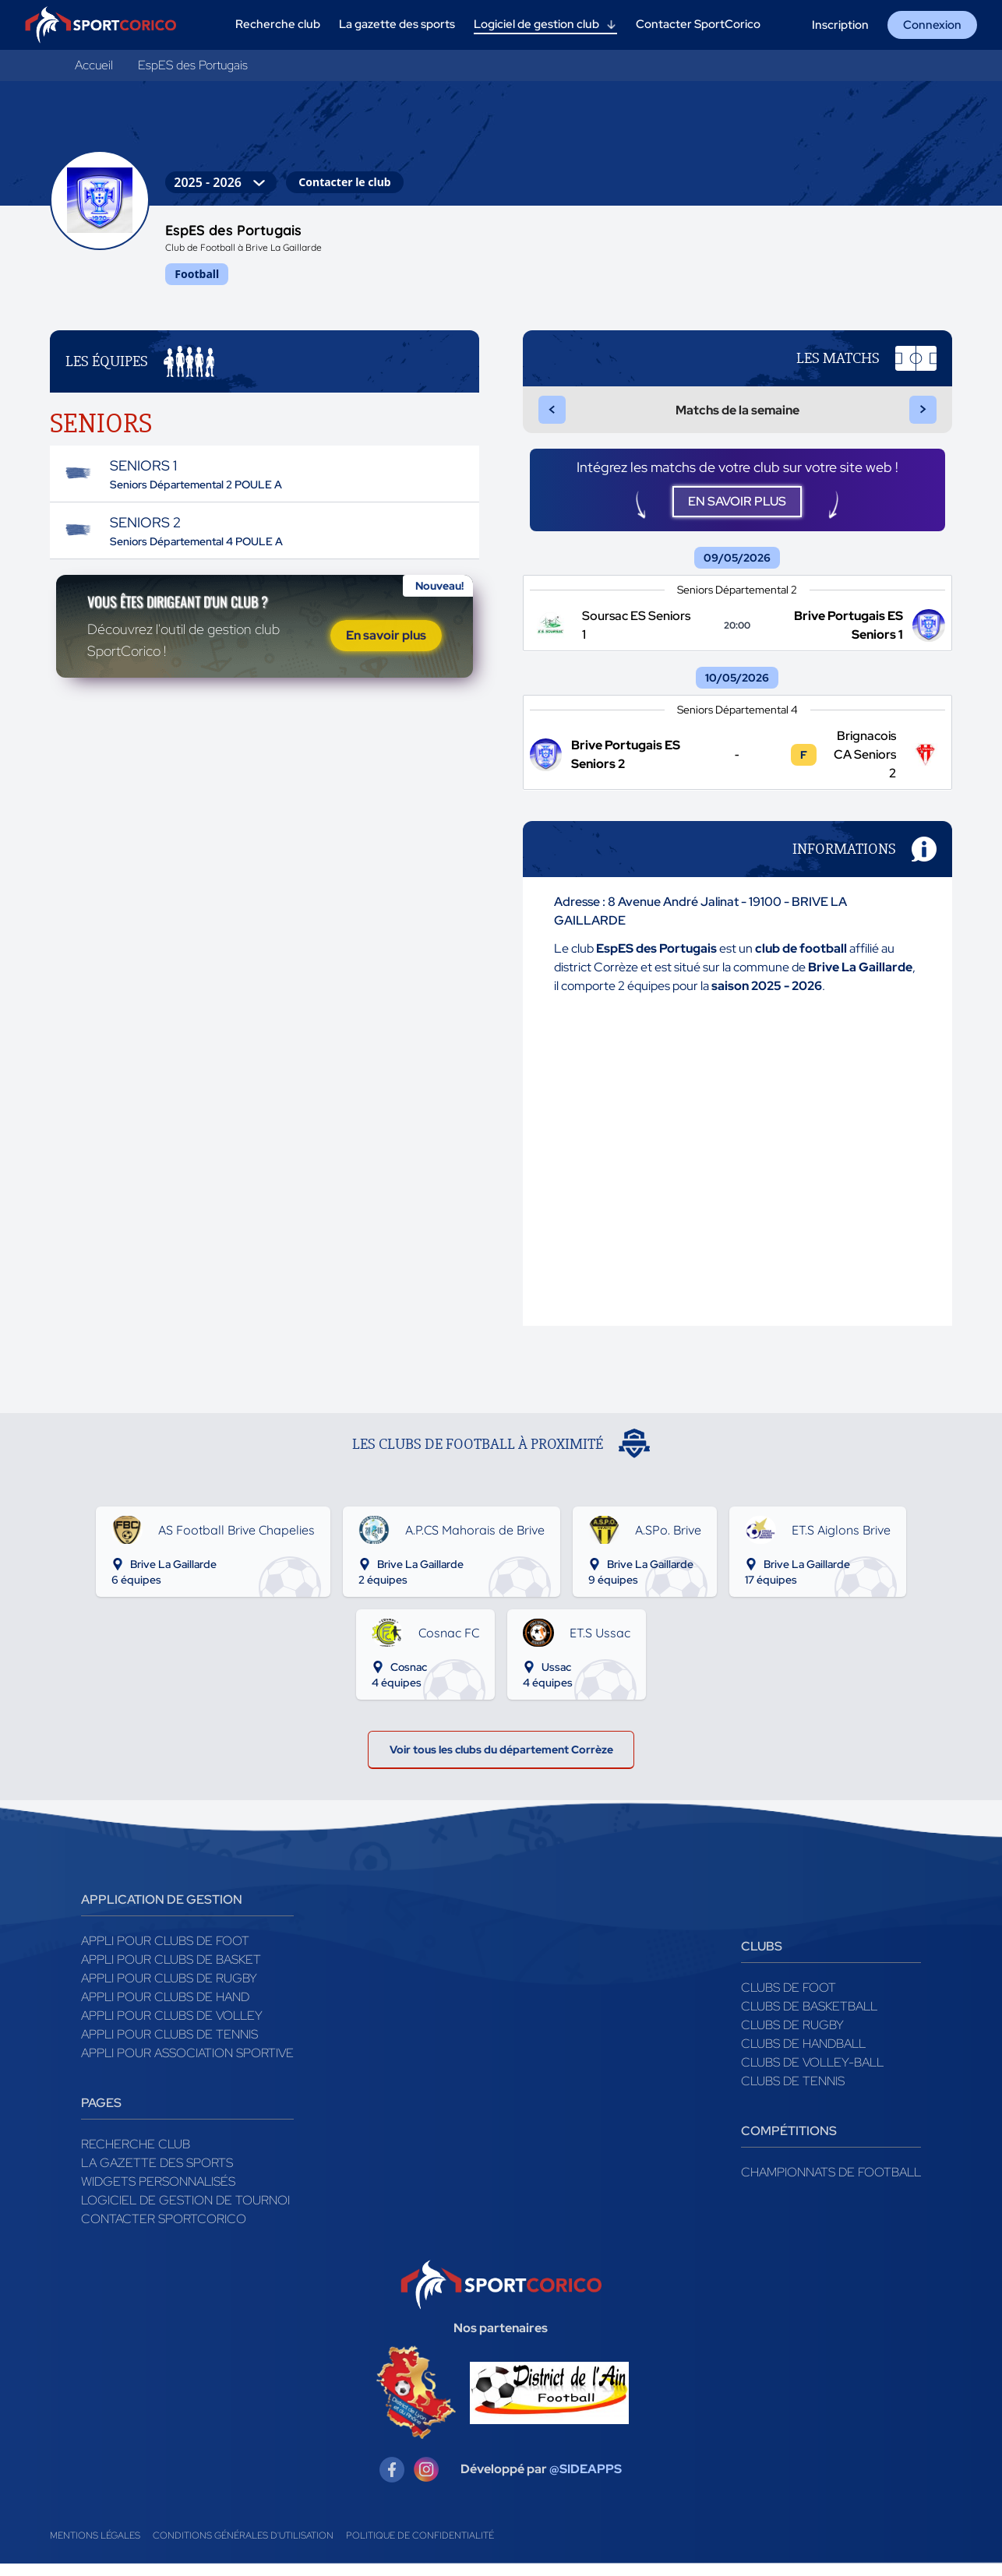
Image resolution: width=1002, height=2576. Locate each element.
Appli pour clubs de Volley (172, 2042)
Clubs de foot (788, 2014)
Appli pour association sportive (187, 2079)
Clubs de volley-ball (812, 2089)
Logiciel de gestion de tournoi (185, 2226)
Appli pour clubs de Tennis (169, 2061)
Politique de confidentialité (420, 2562)
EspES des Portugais (193, 65)
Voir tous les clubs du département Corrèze (501, 1772)
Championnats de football (831, 2198)
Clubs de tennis (793, 2107)
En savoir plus (386, 671)
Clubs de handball (803, 2070)
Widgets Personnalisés (158, 2208)
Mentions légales (95, 2562)
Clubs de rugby (792, 2051)
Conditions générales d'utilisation (243, 2562)
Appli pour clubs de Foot (165, 1967)
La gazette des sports (157, 2189)
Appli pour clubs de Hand (165, 2023)
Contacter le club (344, 181)
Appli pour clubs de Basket (171, 1986)
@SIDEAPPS (585, 2496)
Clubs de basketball (809, 2033)
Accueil (94, 65)
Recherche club (135, 2170)
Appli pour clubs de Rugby (169, 2004)
